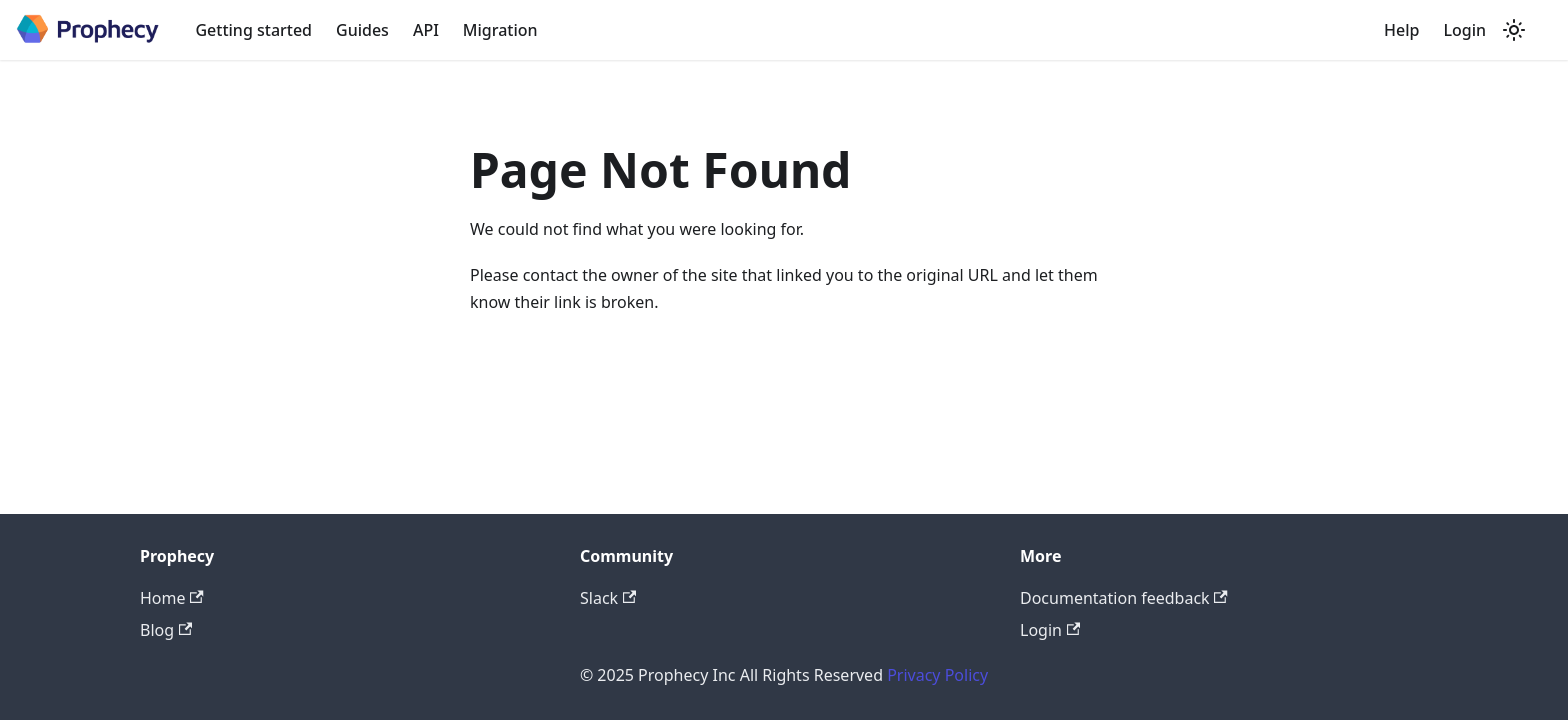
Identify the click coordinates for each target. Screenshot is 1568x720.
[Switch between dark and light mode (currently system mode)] (1514, 30)
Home (172, 598)
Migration (500, 30)
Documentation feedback (1124, 598)
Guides (362, 30)
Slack (608, 598)
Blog (166, 630)
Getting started (253, 30)
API (426, 30)
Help (1401, 30)
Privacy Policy (937, 675)
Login (1464, 30)
